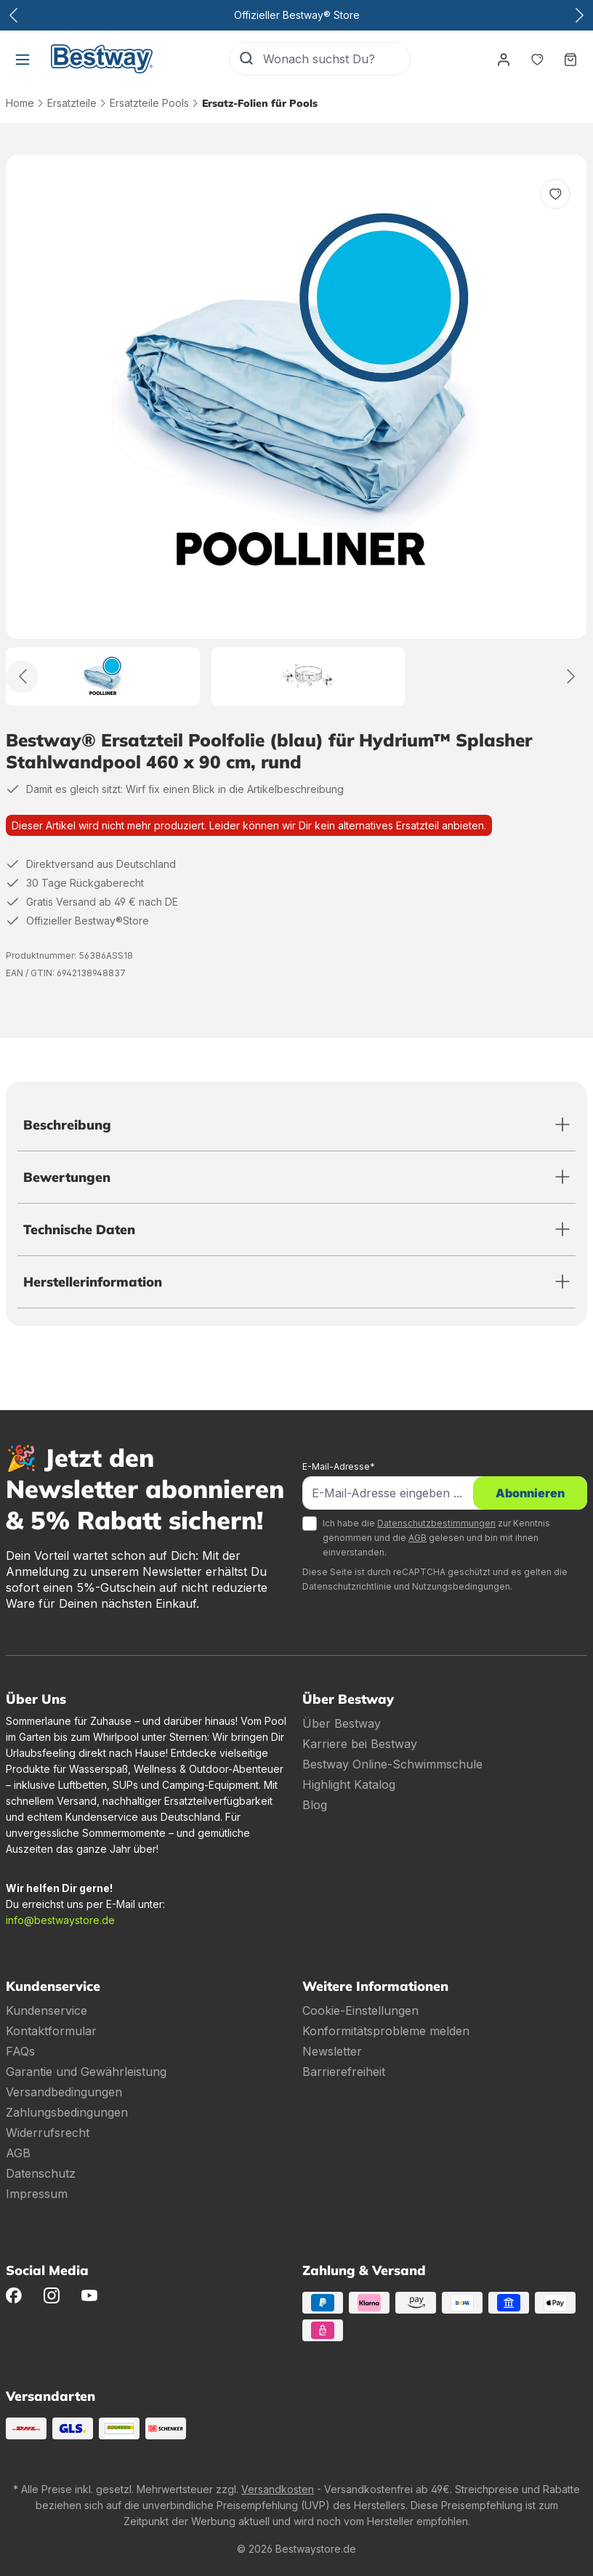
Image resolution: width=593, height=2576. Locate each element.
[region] (296, 430)
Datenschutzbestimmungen (436, 1523)
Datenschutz (41, 2173)
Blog (314, 1805)
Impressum (37, 2193)
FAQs (20, 2051)
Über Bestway (341, 1723)
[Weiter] (570, 676)
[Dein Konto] (503, 59)
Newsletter (332, 2051)
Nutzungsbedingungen (461, 1586)
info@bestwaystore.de (60, 1920)
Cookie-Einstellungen (360, 2010)
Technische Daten (79, 1229)
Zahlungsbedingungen (67, 2112)
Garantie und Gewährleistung (86, 2071)
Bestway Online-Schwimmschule (392, 1764)
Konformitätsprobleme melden (385, 2031)
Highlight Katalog (348, 1784)
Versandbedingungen (64, 2092)
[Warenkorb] (570, 59)
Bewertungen (66, 1177)
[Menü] (22, 59)
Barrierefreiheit (343, 2071)
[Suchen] (246, 59)
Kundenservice (46, 2010)
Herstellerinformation (92, 1281)
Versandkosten (277, 2489)
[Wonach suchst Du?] (336, 59)
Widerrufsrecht (47, 2132)
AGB (417, 1537)
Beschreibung (67, 1124)
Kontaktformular (51, 2031)
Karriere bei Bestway (359, 1743)
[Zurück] (22, 676)
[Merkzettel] (537, 59)
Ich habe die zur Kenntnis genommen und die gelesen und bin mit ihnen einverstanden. (436, 1538)
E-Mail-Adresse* (338, 1466)
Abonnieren (530, 1493)
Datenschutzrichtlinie (347, 1586)
